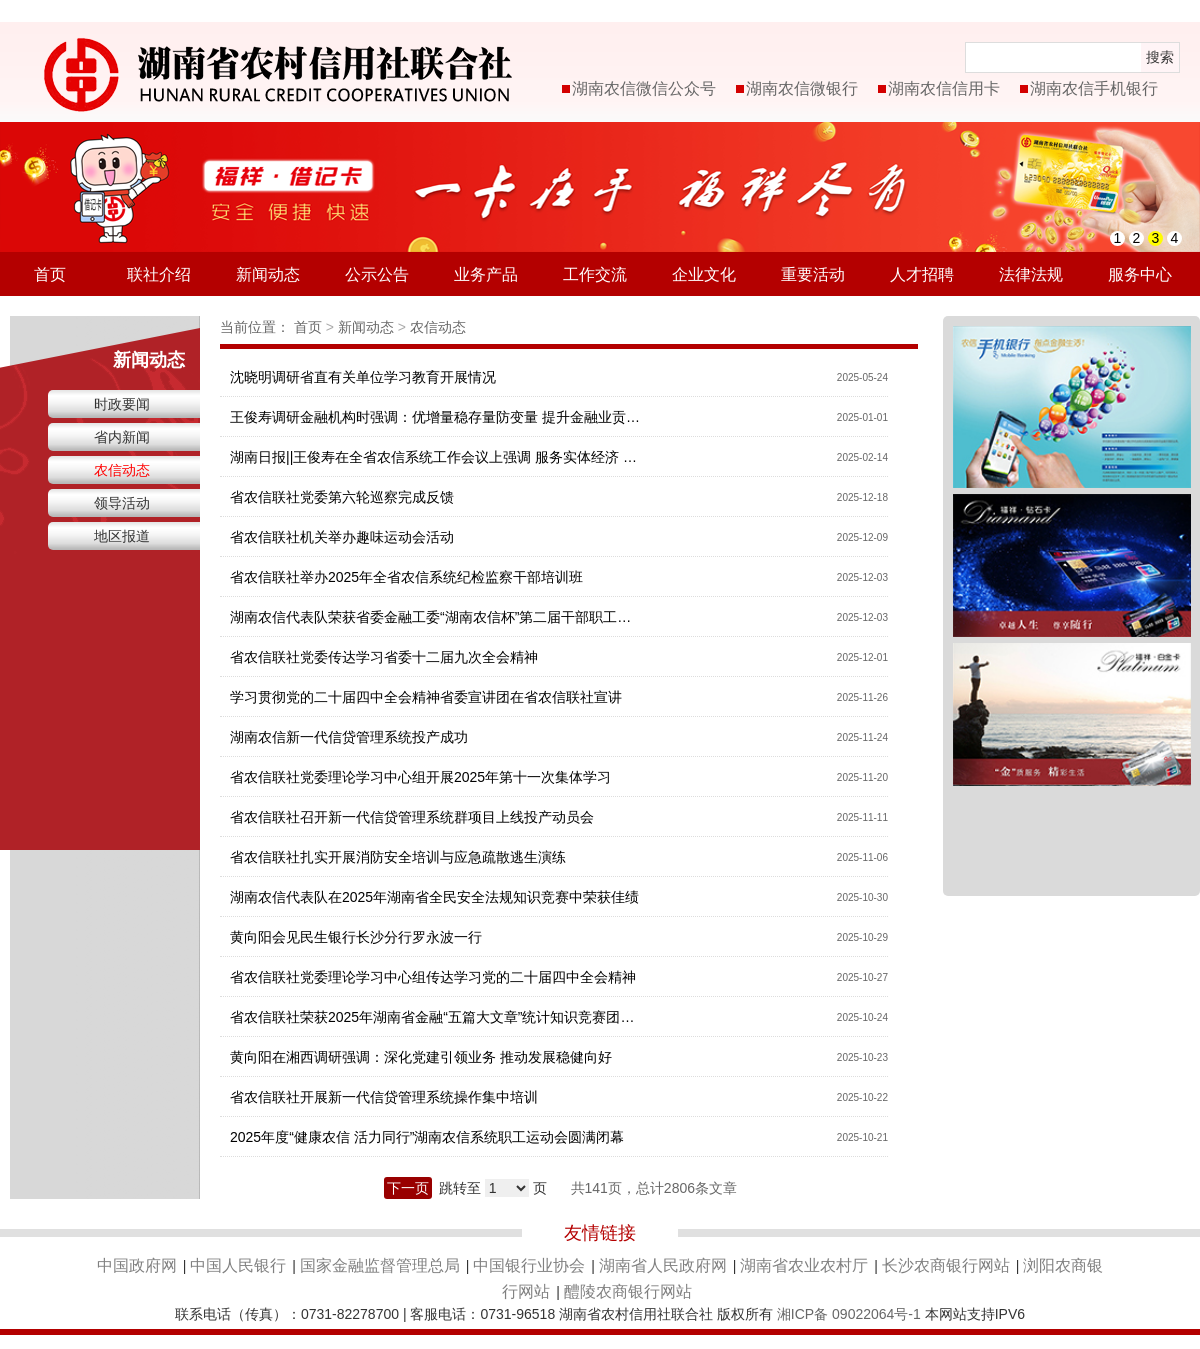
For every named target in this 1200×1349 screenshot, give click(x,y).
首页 (50, 274)
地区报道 (122, 536)
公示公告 (377, 274)
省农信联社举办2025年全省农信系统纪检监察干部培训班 (406, 577)
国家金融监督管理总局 (380, 1265)
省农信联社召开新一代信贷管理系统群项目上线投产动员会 (412, 817)
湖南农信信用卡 (944, 88)
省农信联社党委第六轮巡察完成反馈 (342, 497)
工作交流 (595, 274)
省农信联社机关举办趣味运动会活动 (342, 537)
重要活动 (813, 274)
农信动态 (122, 470)
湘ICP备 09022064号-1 (849, 1314)
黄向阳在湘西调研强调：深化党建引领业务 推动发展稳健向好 (421, 1057)
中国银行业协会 (529, 1265)
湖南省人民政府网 (663, 1265)
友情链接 (600, 1233)
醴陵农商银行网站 (628, 1291)
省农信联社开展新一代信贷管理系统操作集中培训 (384, 1097)
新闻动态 (268, 274)
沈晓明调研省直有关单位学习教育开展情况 (363, 377)
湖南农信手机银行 (1094, 88)
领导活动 (122, 503)
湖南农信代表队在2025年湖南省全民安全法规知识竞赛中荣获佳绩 (434, 897)
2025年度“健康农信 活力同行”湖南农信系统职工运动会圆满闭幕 (427, 1137)
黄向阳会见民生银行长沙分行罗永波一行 (356, 937)
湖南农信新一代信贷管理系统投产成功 (349, 737)
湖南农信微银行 (802, 88)
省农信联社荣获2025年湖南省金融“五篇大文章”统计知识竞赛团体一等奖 (435, 1017)
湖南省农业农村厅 (804, 1265)
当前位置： (255, 327)
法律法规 (1031, 274)
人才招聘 (922, 274)
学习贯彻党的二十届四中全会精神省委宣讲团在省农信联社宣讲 (426, 697)
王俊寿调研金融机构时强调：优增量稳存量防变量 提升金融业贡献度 (435, 417)
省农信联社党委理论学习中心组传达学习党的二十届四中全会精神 (433, 977)
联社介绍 (159, 274)
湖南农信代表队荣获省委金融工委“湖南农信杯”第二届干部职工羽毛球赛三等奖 (435, 617)
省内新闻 (122, 437)
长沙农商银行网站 (946, 1265)
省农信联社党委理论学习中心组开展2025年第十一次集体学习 (420, 777)
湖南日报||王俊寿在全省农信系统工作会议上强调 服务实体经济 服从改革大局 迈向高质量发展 (435, 457)
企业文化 (704, 274)
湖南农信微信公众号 (644, 88)
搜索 (1160, 57)
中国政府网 (137, 1265)
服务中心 (1140, 274)
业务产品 (486, 274)
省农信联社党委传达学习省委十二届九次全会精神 (384, 657)
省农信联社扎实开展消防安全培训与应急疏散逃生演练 (398, 857)
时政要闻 (122, 404)
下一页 (408, 1188)
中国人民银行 (238, 1265)
